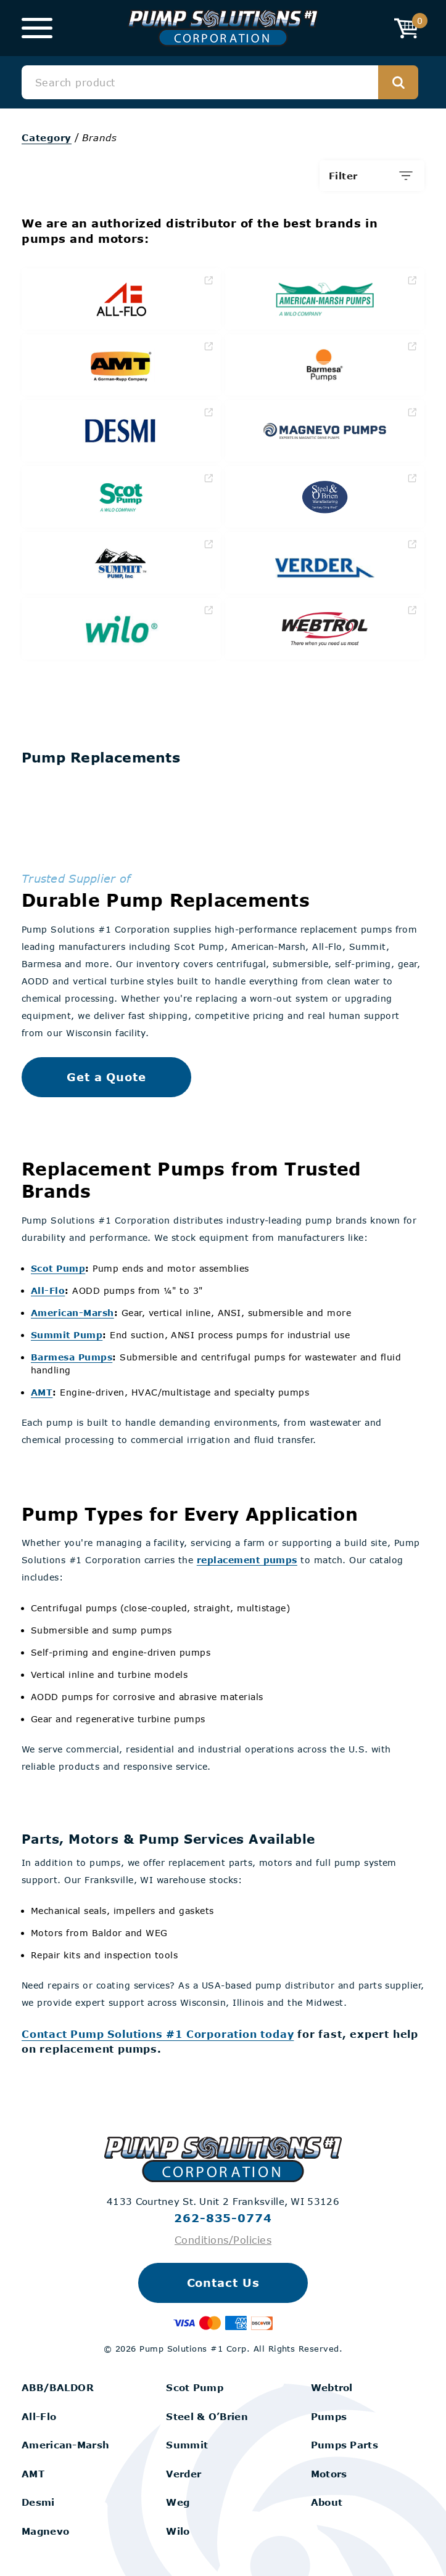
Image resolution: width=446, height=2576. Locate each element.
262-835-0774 (223, 2218)
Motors (329, 2473)
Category (47, 137)
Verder (183, 2473)
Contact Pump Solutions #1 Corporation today (158, 2034)
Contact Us (223, 2282)
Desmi (38, 2502)
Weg (177, 2502)
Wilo (177, 2531)
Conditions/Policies (223, 2240)
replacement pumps (247, 1560)
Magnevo (45, 2531)
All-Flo (48, 1290)
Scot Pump (58, 1268)
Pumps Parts (344, 2444)
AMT (41, 1392)
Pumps (329, 2416)
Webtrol (332, 2387)
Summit (187, 2444)
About (327, 2502)
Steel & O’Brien (207, 2416)
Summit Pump (66, 1335)
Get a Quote (106, 1077)
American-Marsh (72, 1312)
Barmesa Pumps (71, 1357)
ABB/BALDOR (58, 2387)
